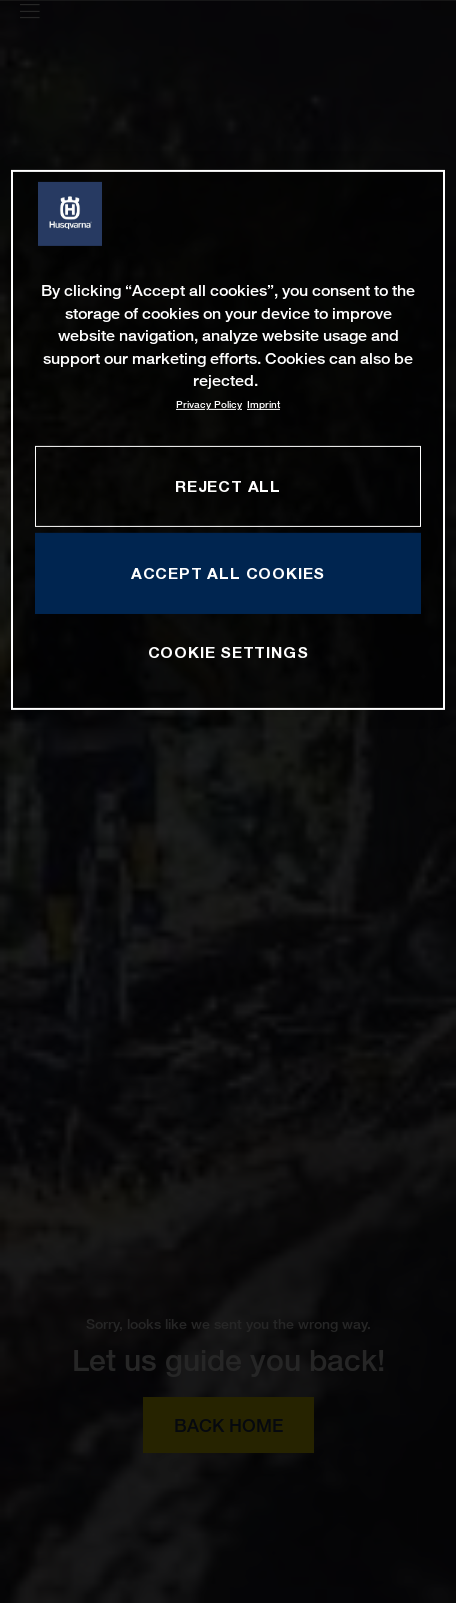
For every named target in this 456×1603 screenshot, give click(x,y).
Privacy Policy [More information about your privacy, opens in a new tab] (209, 404)
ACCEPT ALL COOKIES (228, 573)
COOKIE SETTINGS (228, 652)
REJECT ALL (228, 485)
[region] (227, 439)
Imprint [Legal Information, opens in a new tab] (263, 404)
